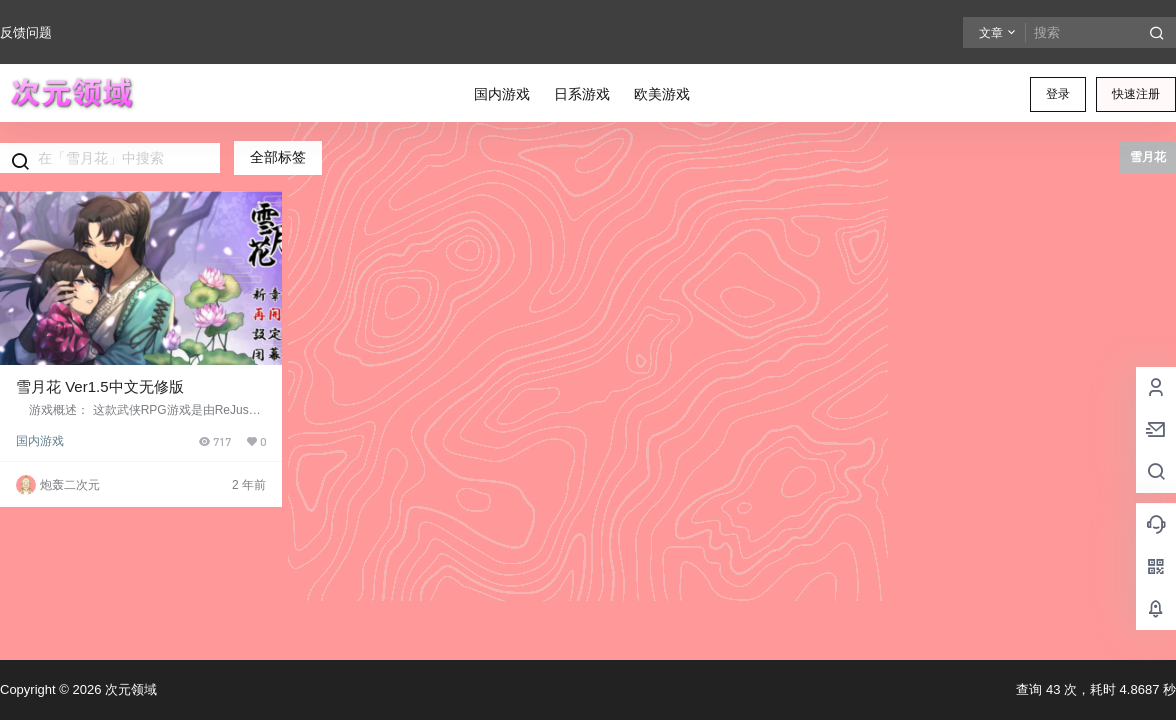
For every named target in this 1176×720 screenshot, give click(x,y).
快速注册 (1136, 94)
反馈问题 (26, 32)
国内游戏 (40, 441)
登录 (1058, 94)
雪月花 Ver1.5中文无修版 (100, 386)
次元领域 (129, 689)
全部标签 (278, 157)
